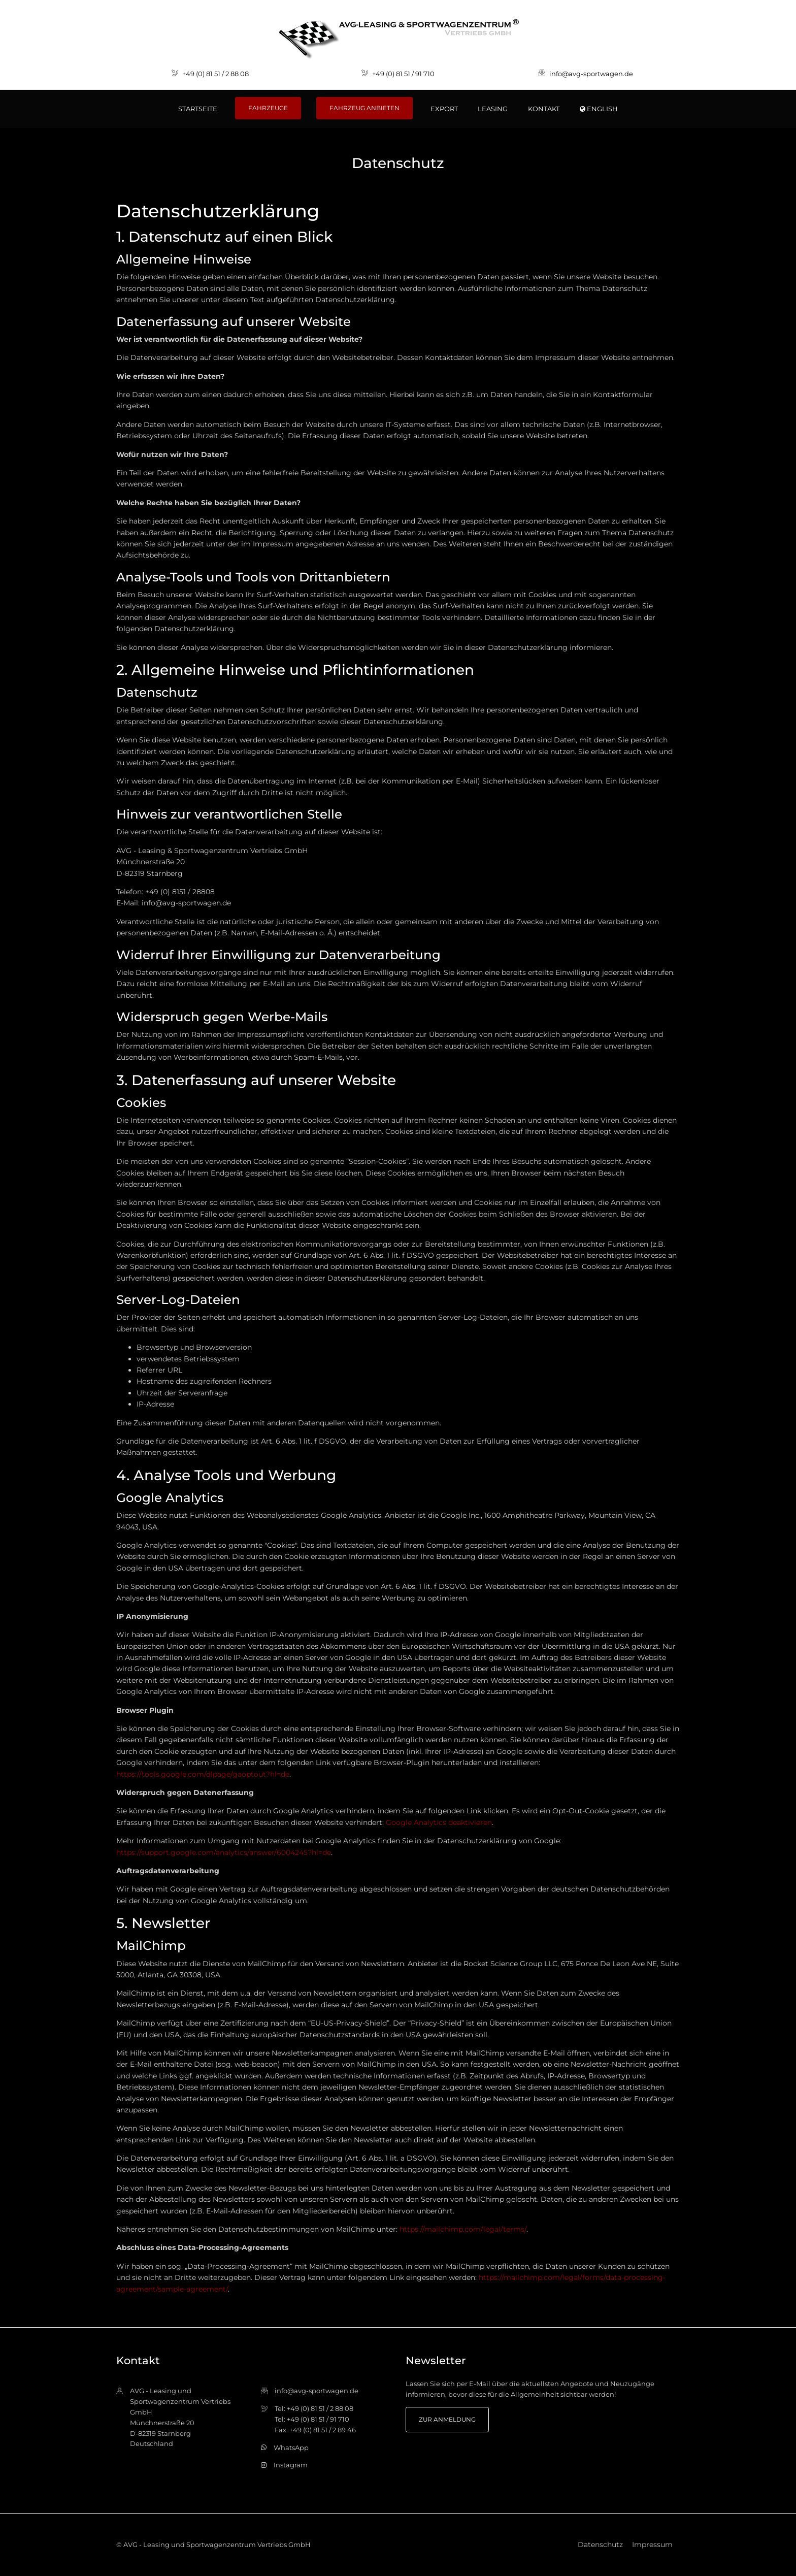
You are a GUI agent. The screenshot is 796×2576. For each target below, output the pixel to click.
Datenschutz (600, 2544)
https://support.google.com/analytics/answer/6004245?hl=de (223, 1852)
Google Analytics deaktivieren (439, 1822)
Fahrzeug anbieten (364, 108)
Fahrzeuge (268, 108)
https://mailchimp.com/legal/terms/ (463, 2229)
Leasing (493, 109)
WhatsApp (291, 2447)
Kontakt (543, 109)
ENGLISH (599, 109)
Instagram (291, 2465)
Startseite (197, 109)
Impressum (652, 2544)
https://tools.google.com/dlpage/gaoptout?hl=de (202, 1774)
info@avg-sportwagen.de (591, 74)
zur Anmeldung (447, 2419)
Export (444, 109)
